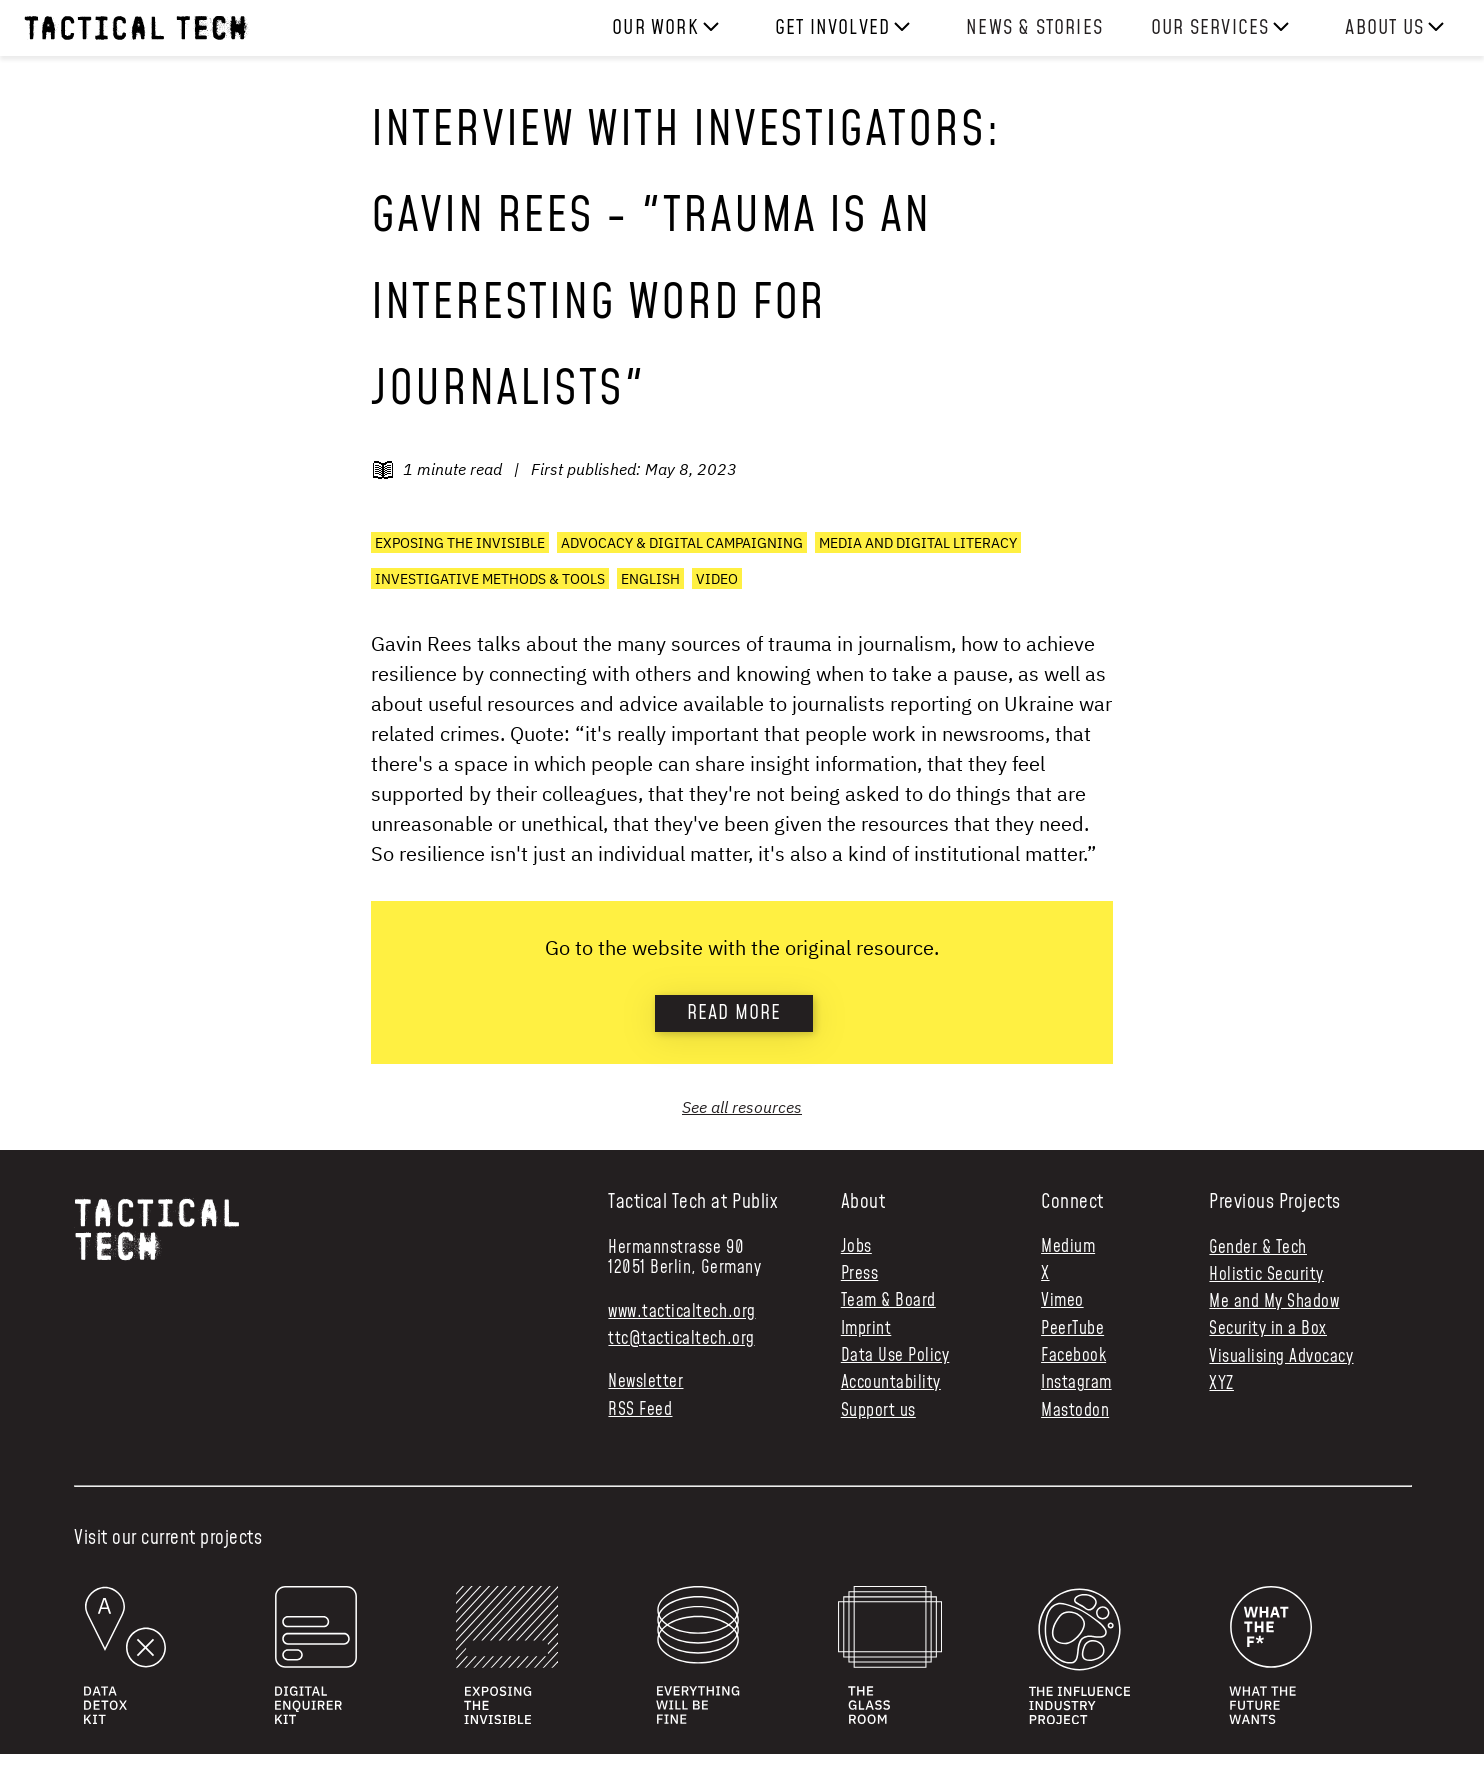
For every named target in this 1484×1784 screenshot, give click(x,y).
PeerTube (1072, 1329)
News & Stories (1034, 28)
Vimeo (1062, 1301)
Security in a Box (1268, 1329)
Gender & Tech (1258, 1248)
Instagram (1076, 1383)
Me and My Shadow (1274, 1302)
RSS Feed (640, 1410)
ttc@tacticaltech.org (681, 1339)
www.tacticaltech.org (681, 1312)
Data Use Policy (895, 1356)
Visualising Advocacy (1281, 1357)
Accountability (891, 1383)
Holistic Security (1266, 1275)
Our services (1210, 28)
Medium (1068, 1247)
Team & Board (888, 1301)
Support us (878, 1411)
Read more (734, 1013)
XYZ (1221, 1384)
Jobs (856, 1247)
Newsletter (645, 1382)
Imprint (866, 1329)
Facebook (1073, 1356)
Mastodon (1075, 1411)
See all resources (742, 1107)
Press (860, 1274)
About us (1384, 28)
